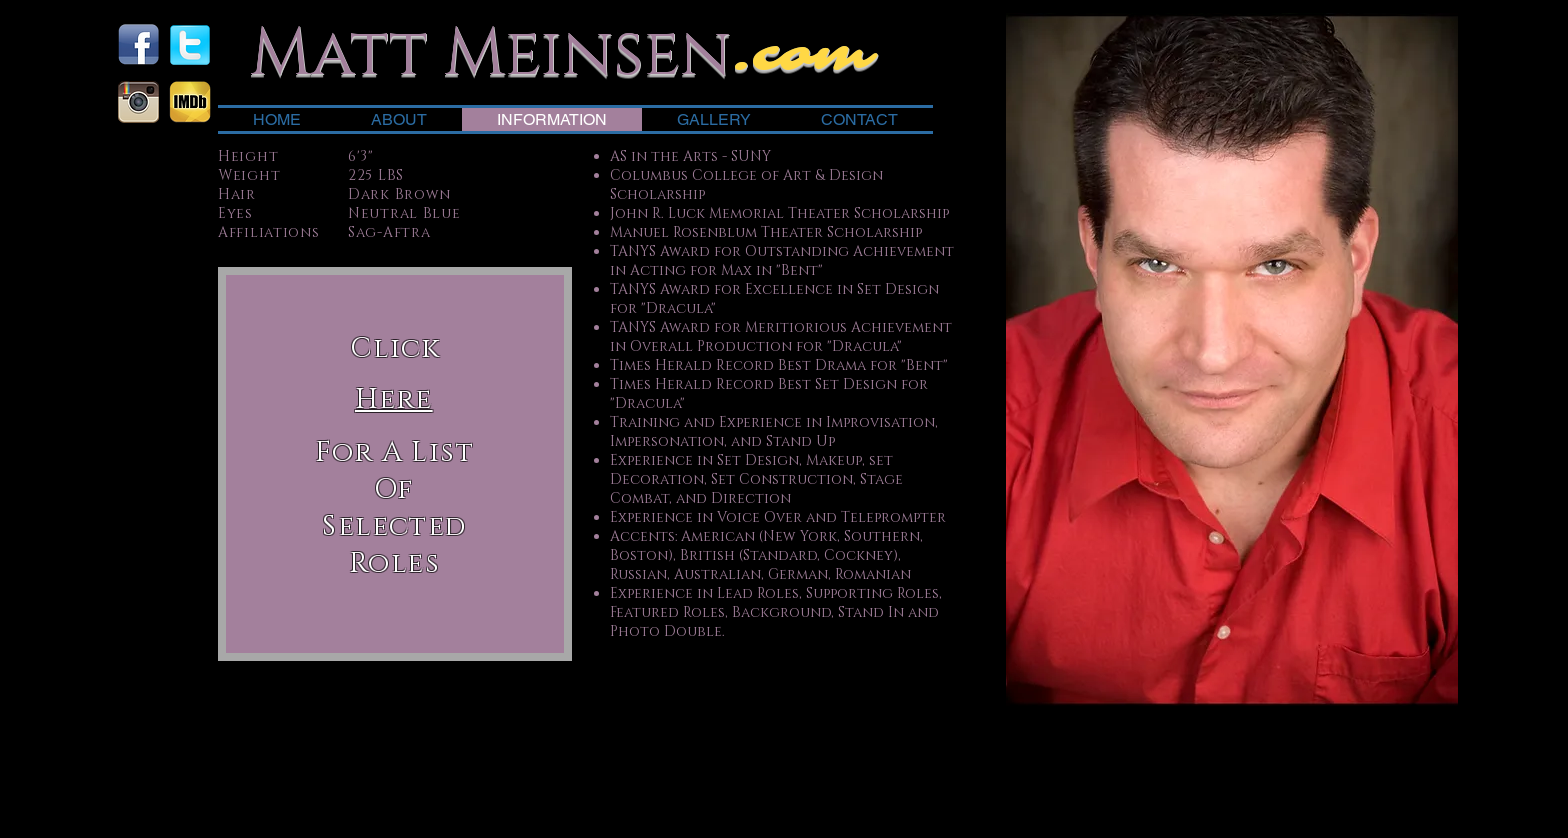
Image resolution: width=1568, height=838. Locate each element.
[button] (394, 398)
